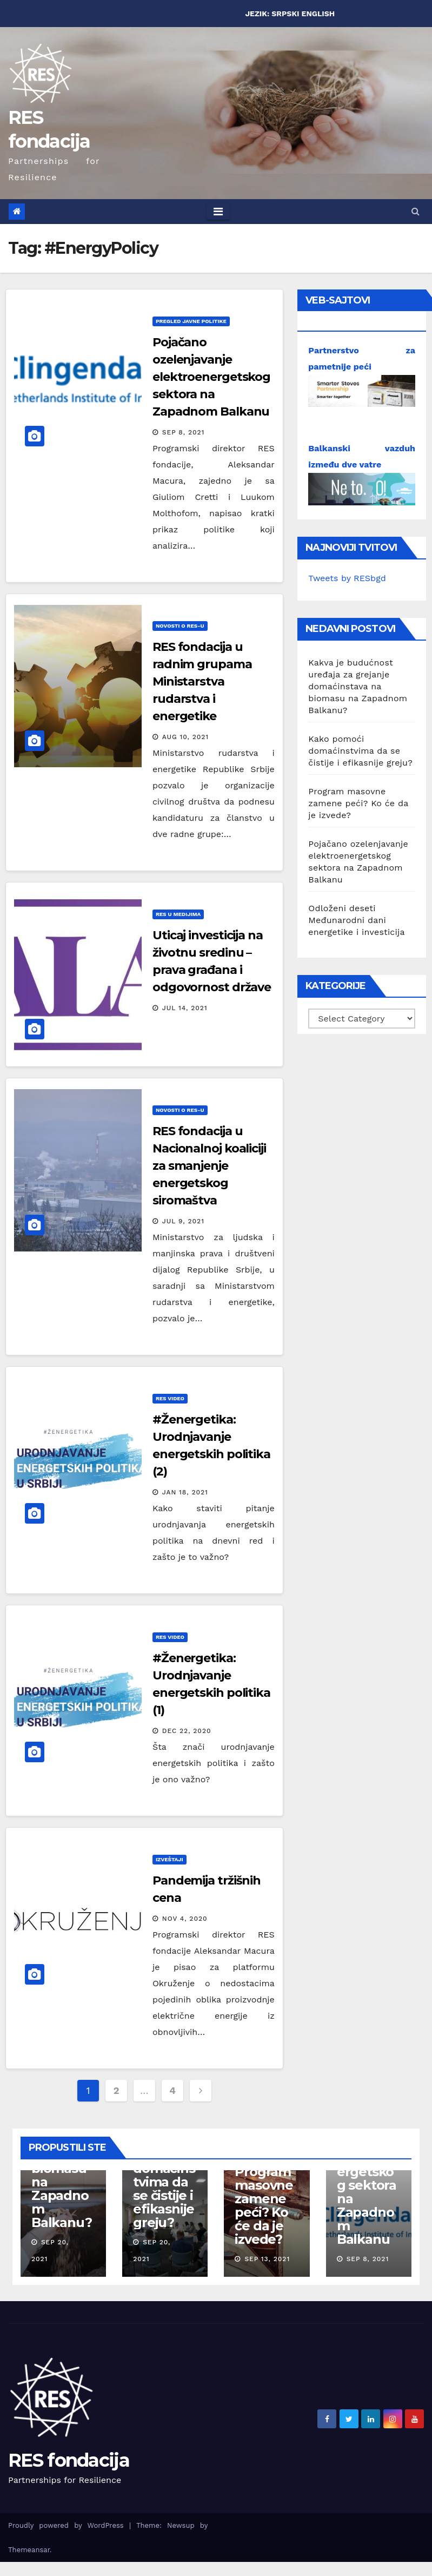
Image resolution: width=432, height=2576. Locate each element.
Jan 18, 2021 (185, 1492)
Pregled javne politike (191, 321)
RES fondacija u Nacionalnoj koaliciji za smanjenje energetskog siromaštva (209, 1166)
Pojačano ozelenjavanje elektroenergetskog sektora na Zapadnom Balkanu (211, 377)
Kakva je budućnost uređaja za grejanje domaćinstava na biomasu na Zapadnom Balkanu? (357, 686)
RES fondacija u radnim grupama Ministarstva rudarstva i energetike (202, 681)
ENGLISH (318, 13)
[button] (415, 211)
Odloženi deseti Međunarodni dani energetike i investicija (356, 920)
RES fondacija (68, 2460)
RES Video (170, 1398)
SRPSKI (285, 13)
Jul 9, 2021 (183, 1221)
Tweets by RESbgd (347, 578)
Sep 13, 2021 (267, 2259)
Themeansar (29, 2550)
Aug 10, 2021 (185, 737)
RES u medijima (178, 914)
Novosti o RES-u (180, 626)
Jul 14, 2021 (185, 1008)
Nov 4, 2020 (185, 1918)
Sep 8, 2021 (183, 432)
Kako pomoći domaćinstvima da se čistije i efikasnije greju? (360, 751)
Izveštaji (169, 1859)
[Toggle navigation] (218, 211)
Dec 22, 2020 (186, 1731)
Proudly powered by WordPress (68, 2525)
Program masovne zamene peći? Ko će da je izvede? (358, 803)
